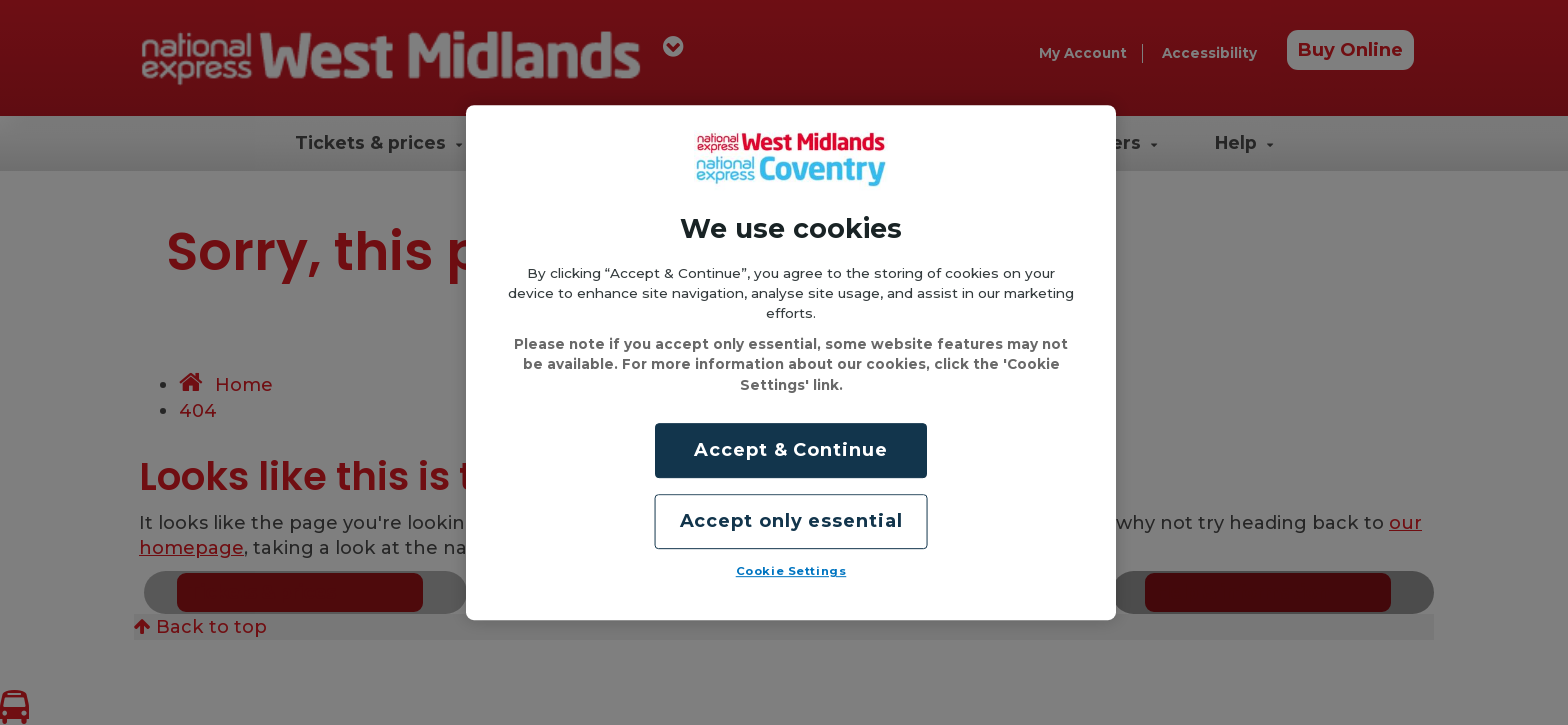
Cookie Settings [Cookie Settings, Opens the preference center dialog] (791, 571)
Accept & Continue (790, 450)
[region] (791, 363)
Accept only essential (791, 521)
